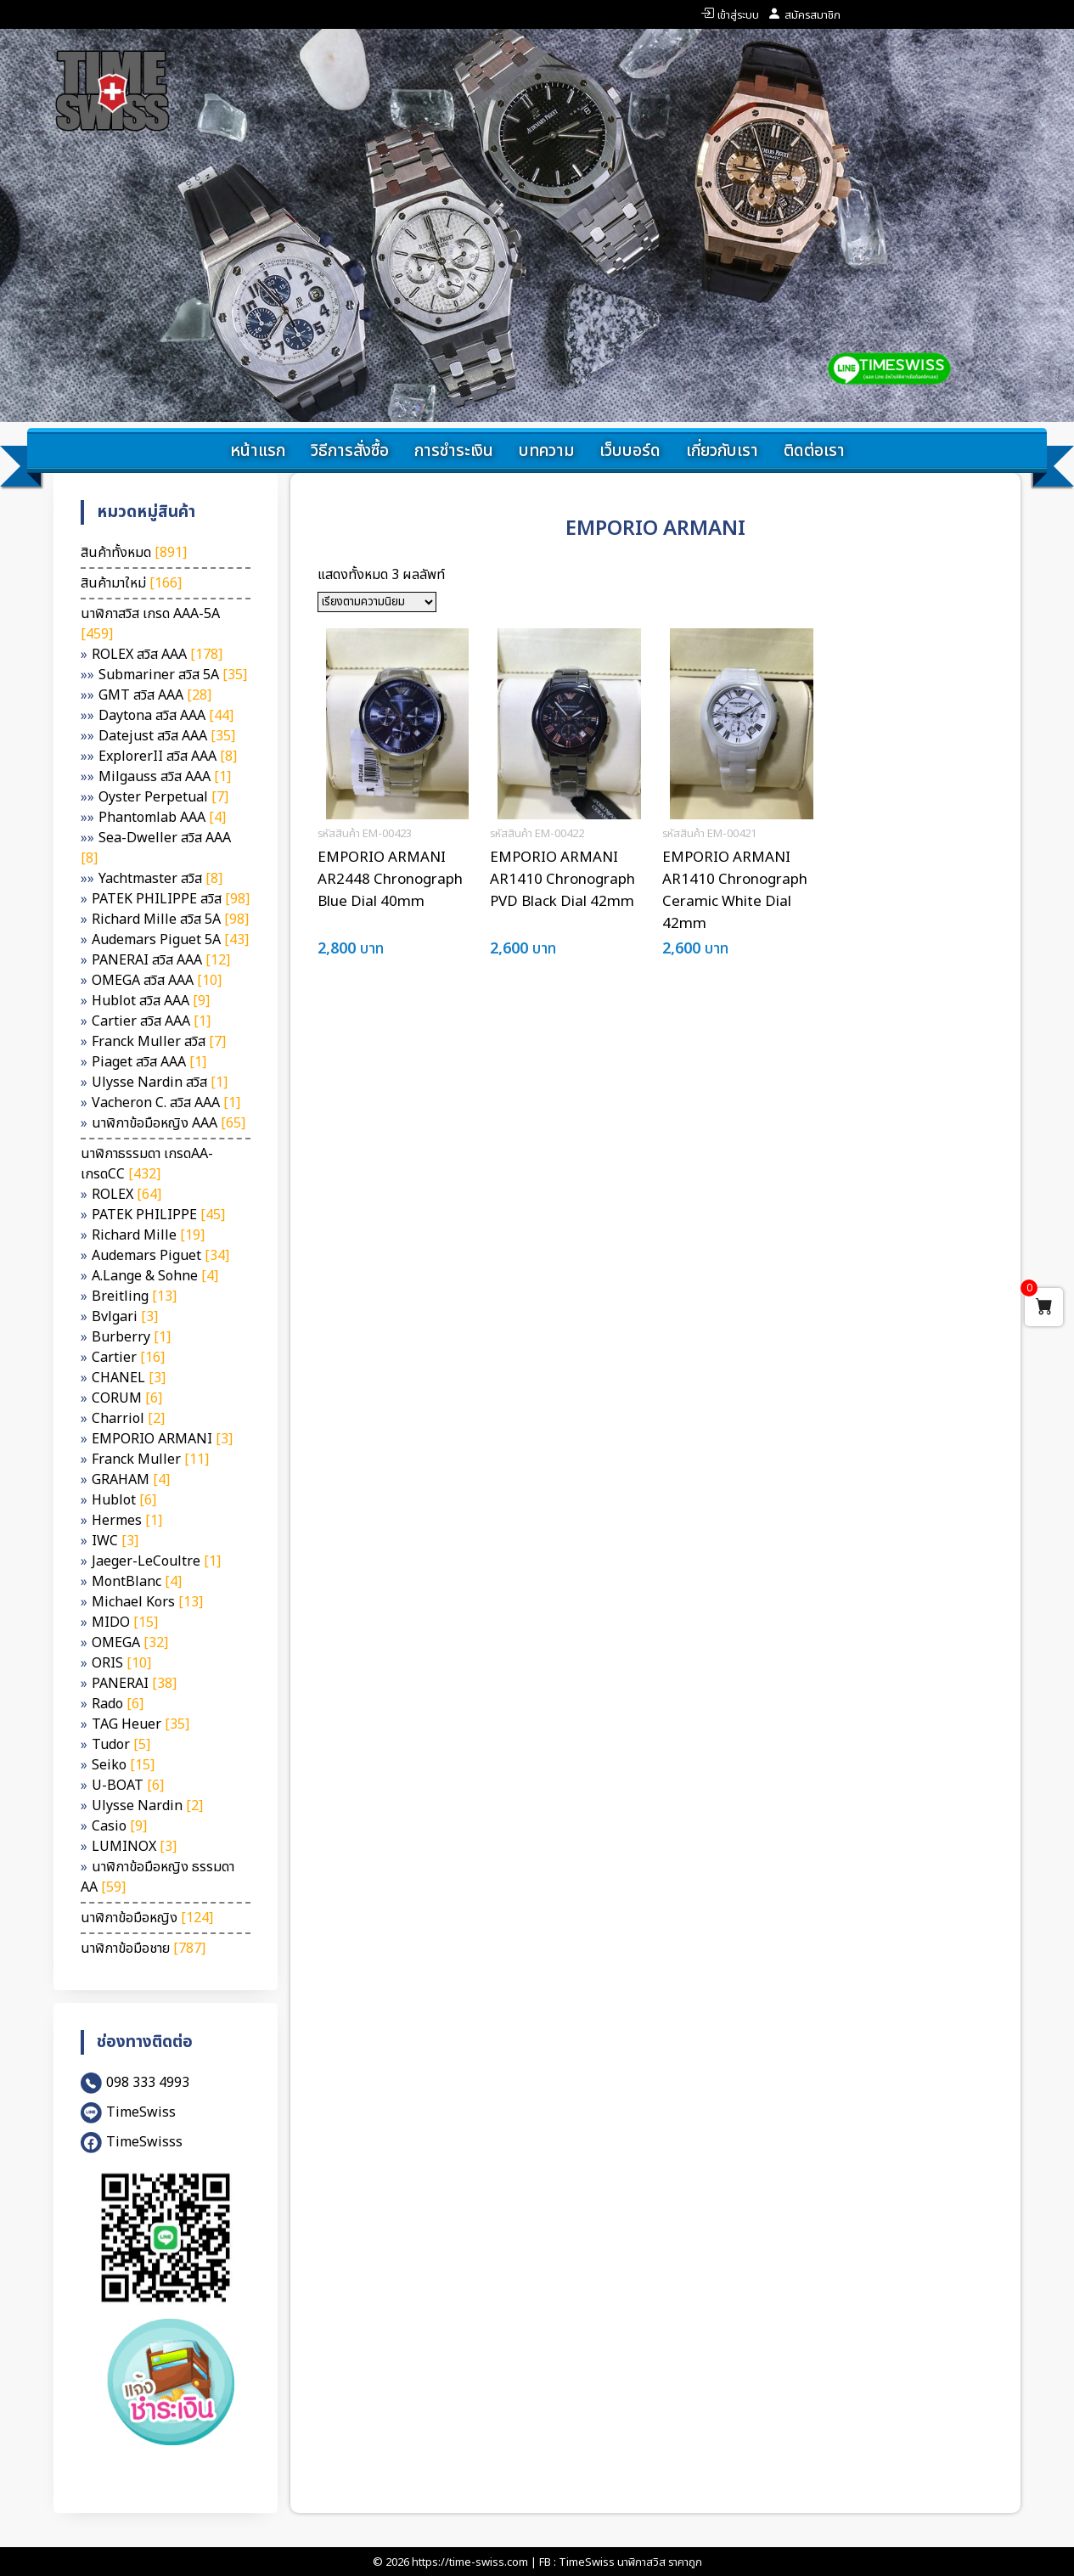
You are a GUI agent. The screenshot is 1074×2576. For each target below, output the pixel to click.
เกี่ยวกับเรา (722, 451)
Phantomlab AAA (162, 817)
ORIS (121, 1663)
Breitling (134, 1296)
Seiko (123, 1765)
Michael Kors (147, 1602)
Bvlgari (125, 1317)
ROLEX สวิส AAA (157, 654)
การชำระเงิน (453, 451)
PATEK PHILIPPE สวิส (171, 899)
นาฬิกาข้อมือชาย (143, 1948)
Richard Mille (148, 1235)
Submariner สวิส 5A (172, 675)
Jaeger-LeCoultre (156, 1561)
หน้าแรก (257, 451)
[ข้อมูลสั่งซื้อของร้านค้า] (377, 602)
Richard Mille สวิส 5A (170, 919)
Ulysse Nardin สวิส (160, 1082)
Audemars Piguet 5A (170, 940)
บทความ (546, 451)
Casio (119, 1826)
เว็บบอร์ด (630, 451)
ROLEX (126, 1194)
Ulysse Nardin (147, 1806)
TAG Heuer (140, 1724)
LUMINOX (134, 1846)
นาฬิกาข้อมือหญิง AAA (168, 1123)
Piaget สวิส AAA (149, 1062)
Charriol (128, 1419)
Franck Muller (150, 1459)
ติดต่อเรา (814, 451)
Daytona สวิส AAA (165, 716)
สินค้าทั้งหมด (134, 553)
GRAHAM (131, 1480)
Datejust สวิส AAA (166, 736)
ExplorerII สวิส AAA (167, 756)
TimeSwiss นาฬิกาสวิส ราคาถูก (630, 2562)
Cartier (128, 1357)
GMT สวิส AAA (154, 695)
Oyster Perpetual (163, 797)
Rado (117, 1704)
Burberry (131, 1337)
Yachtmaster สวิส (160, 879)
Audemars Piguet (160, 1256)
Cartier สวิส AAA (151, 1021)
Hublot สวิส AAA (151, 1001)
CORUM (127, 1398)
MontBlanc (137, 1582)
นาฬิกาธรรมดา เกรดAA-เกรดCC (147, 1164)
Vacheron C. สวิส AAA (166, 1103)
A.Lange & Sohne (155, 1276)
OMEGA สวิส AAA (157, 980)
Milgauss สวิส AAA (164, 777)
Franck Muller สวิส (159, 1042)
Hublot (124, 1500)
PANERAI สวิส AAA (161, 960)
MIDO (125, 1622)
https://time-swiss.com (470, 2562)
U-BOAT (128, 1785)
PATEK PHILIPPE (158, 1215)
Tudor (121, 1745)
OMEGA (130, 1643)
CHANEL (129, 1378)
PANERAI (134, 1683)
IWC (115, 1541)
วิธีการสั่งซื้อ (350, 451)
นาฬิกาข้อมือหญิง (147, 1918)
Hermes (127, 1520)
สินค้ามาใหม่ (131, 583)
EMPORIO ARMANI (162, 1439)
